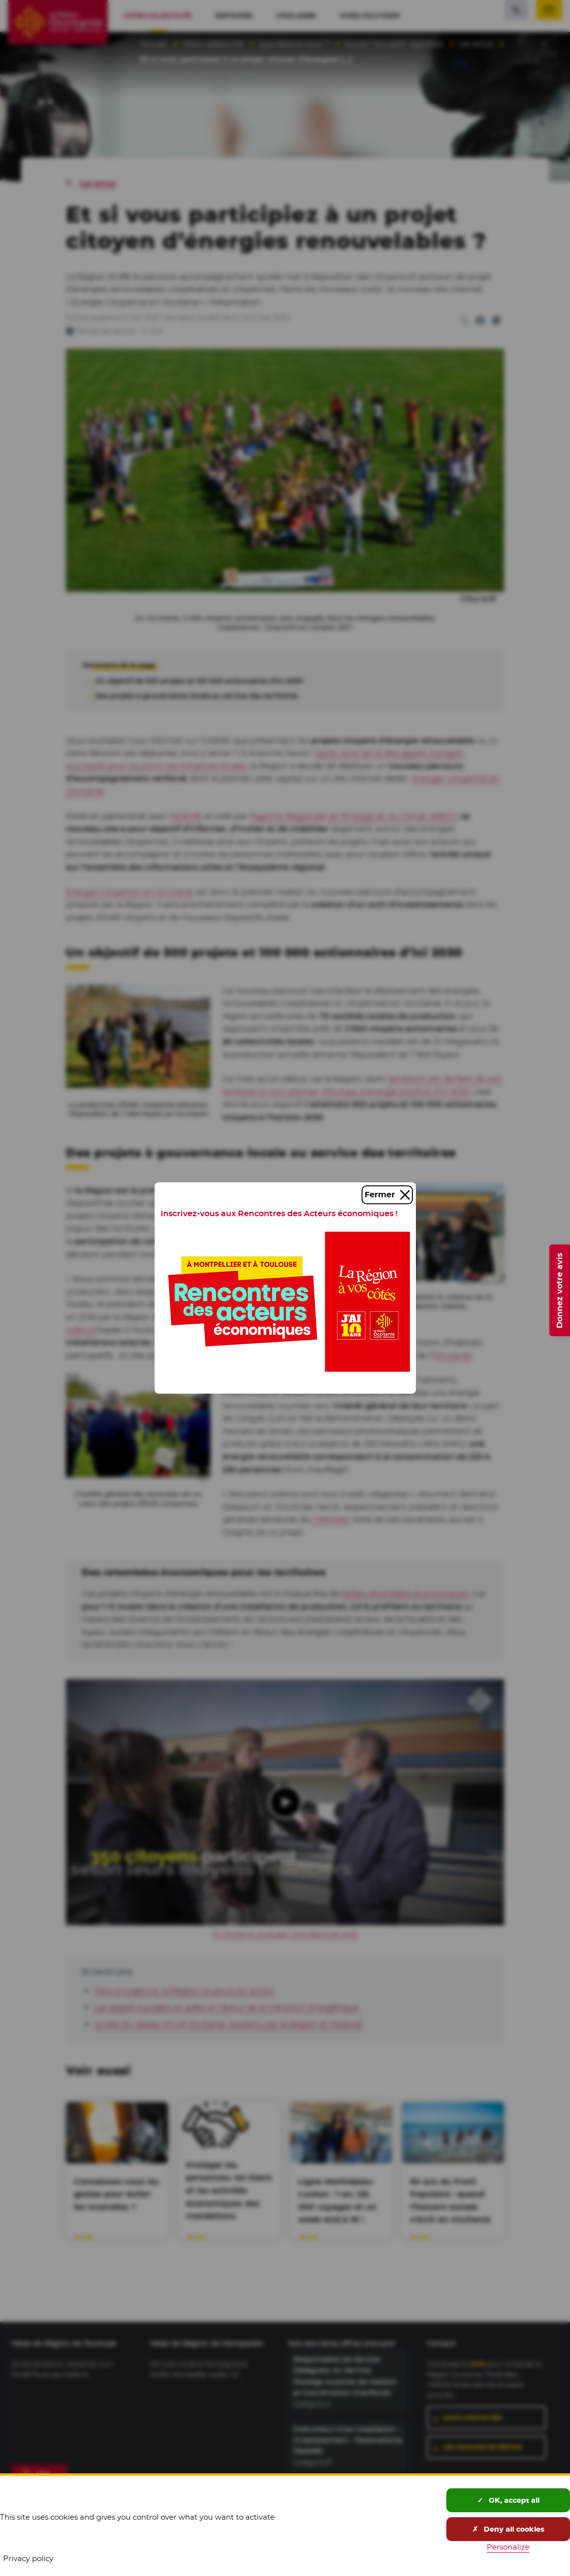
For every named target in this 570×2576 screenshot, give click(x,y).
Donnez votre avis (559, 1290)
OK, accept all (508, 2500)
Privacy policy (28, 2558)
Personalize (508, 2547)
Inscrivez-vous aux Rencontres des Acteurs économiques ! (279, 1213)
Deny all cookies (508, 2529)
